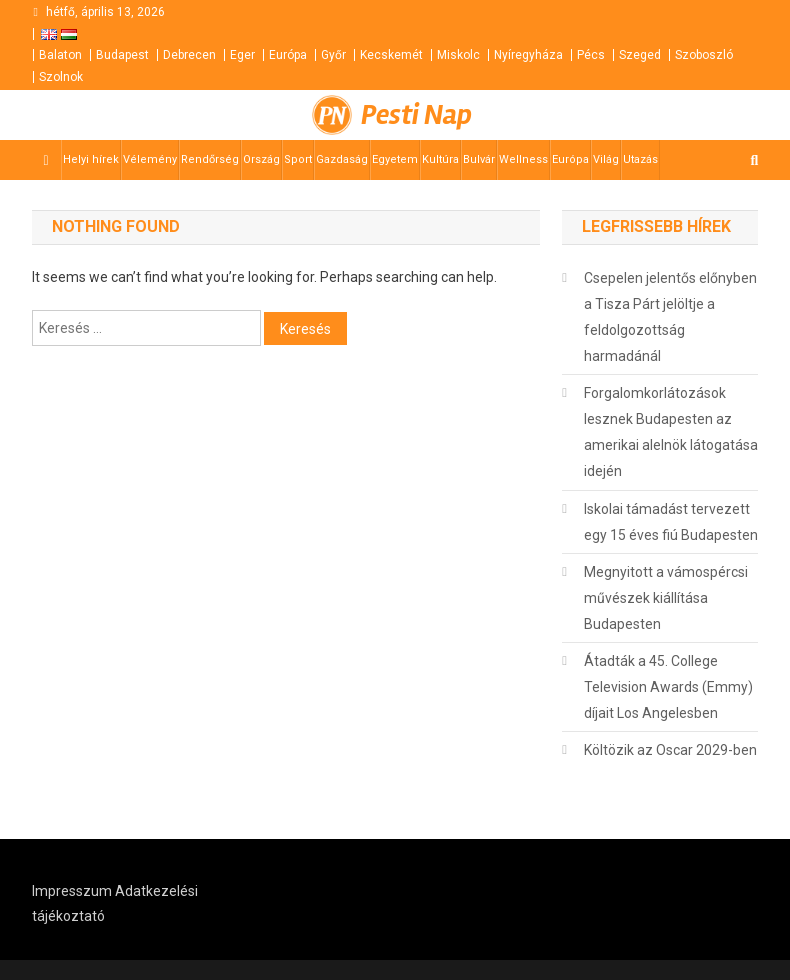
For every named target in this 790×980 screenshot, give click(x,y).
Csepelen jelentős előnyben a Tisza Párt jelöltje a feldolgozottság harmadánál (670, 317)
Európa (288, 55)
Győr (333, 55)
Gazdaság (342, 159)
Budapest (122, 55)
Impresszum (72, 891)
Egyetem (395, 159)
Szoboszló (704, 55)
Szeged (640, 55)
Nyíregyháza (528, 55)
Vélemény (150, 159)
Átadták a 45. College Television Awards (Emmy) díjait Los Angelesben (668, 687)
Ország (261, 159)
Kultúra (440, 159)
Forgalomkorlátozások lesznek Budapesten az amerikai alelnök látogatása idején (671, 432)
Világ (606, 159)
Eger (242, 55)
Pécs (591, 55)
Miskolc (458, 55)
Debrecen (189, 55)
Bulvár (479, 159)
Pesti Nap (416, 115)
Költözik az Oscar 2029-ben (670, 750)
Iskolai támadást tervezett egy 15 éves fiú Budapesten (671, 522)
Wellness (523, 159)
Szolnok (61, 77)
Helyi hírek (91, 159)
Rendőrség (210, 159)
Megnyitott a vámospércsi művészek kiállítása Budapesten (666, 598)
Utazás (640, 159)
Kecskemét (391, 55)
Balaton (60, 55)
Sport (298, 159)
